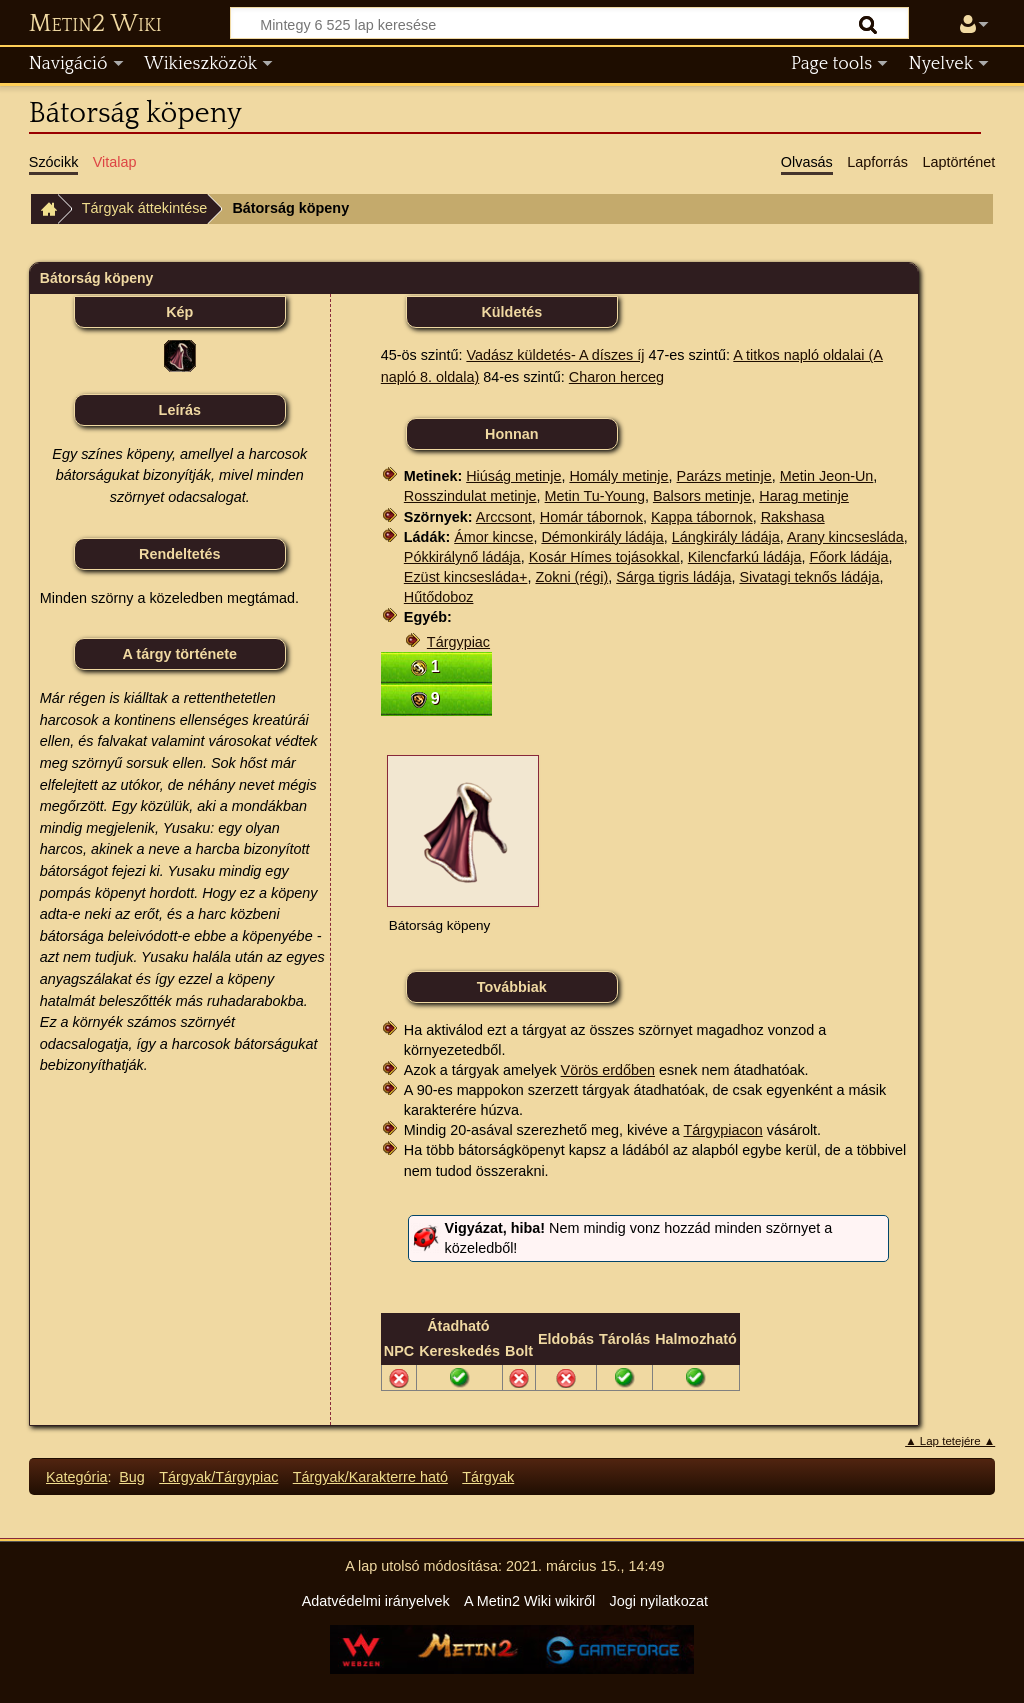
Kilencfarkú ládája (745, 557)
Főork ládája (848, 557)
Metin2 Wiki (95, 24)
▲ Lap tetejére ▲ (950, 1441)
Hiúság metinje (513, 476)
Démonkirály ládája (602, 537)
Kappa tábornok (702, 517)
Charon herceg (616, 377)
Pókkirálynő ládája (462, 557)
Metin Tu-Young (595, 496)
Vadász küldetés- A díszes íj (555, 355)
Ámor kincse (493, 537)
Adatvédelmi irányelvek (376, 1601)
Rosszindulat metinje (470, 496)
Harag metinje (804, 496)
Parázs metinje (724, 476)
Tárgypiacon (723, 1130)
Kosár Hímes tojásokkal (604, 557)
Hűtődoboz (439, 597)
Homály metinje (618, 476)
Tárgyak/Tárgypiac (218, 1477)
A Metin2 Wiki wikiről (529, 1601)
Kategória (77, 1477)
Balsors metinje (702, 496)
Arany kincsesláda (845, 537)
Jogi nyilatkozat (659, 1601)
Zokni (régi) (571, 577)
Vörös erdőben (608, 1070)
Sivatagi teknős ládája (809, 577)
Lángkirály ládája (726, 537)
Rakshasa (793, 517)
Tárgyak (488, 1477)
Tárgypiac (458, 642)
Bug (132, 1477)
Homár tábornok (591, 517)
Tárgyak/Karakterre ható (370, 1477)
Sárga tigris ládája (673, 577)
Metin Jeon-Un (827, 476)
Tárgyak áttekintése (145, 208)
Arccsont (504, 517)
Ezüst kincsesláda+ (466, 577)
